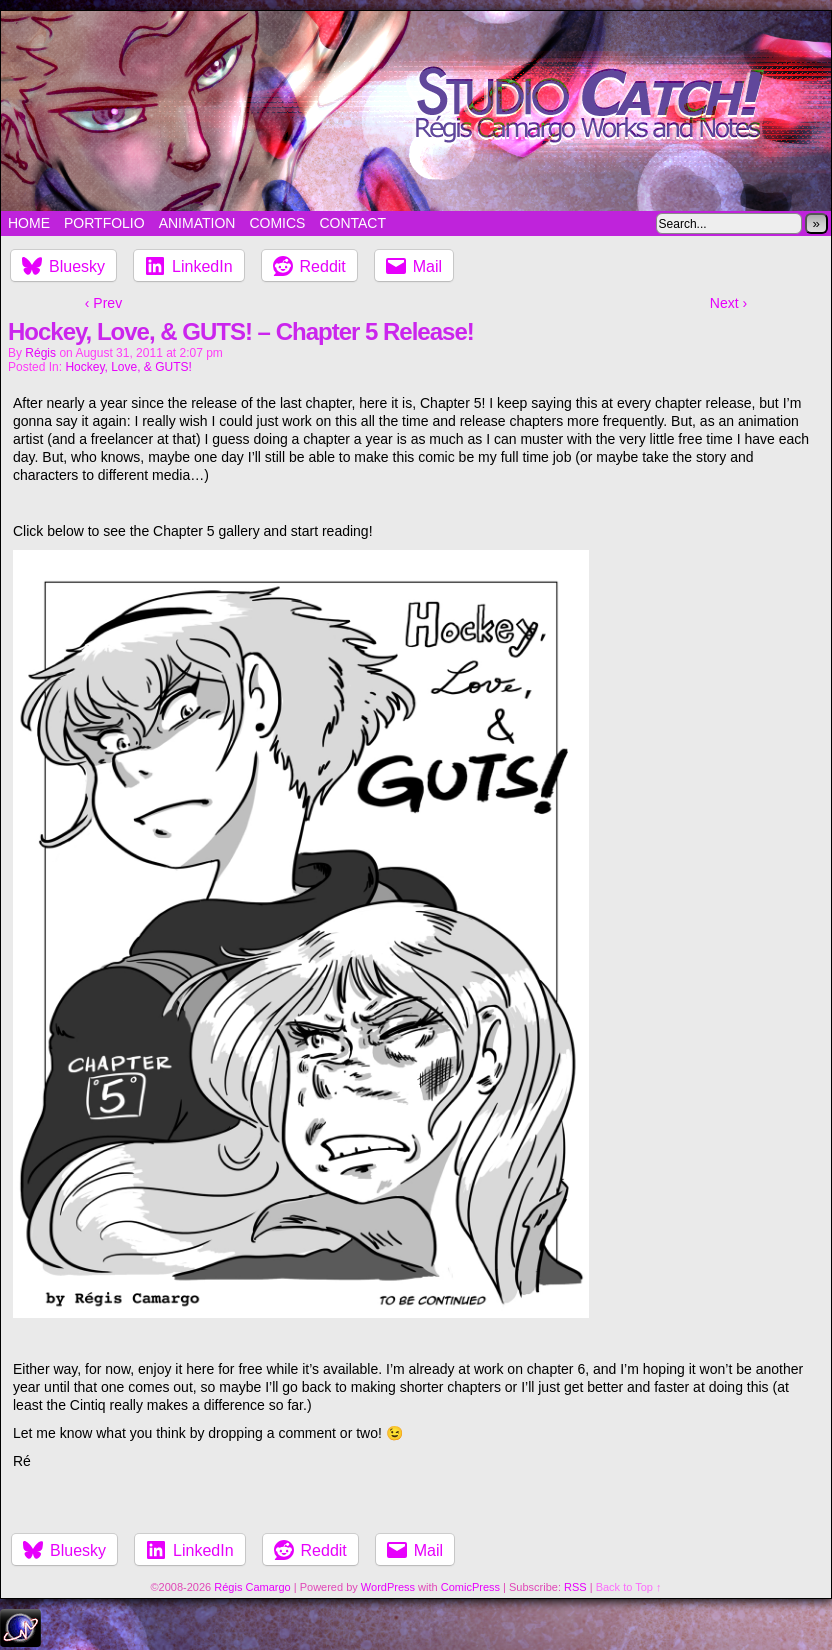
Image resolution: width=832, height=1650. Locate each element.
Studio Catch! (416, 111)
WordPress (388, 1587)
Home (29, 223)
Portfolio (104, 223)
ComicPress (470, 1587)
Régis (40, 353)
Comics (277, 223)
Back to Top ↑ (629, 1587)
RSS (575, 1587)
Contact (352, 223)
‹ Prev (103, 303)
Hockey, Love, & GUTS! (128, 367)
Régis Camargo (252, 1587)
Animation (197, 223)
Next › (728, 303)
